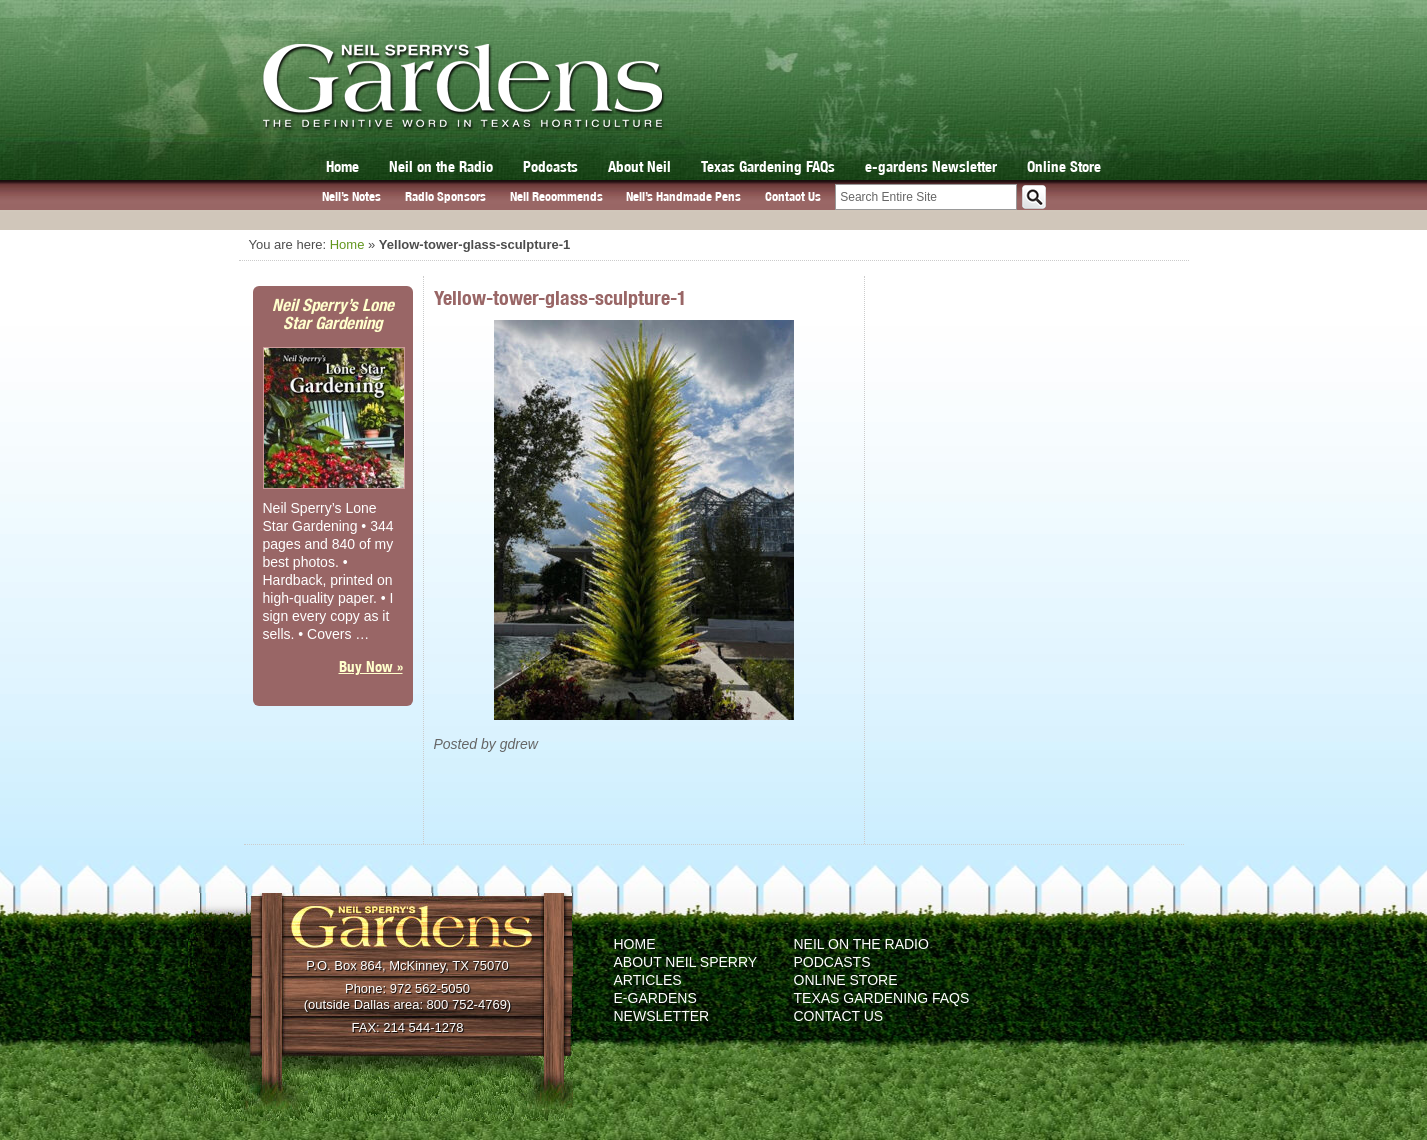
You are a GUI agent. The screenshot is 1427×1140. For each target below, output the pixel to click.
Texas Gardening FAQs (768, 166)
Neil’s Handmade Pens (683, 196)
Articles (648, 980)
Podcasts (550, 166)
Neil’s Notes (351, 196)
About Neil (639, 166)
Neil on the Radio (441, 166)
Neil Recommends (556, 196)
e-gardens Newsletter (931, 166)
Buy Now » (371, 666)
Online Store (1064, 166)
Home (342, 166)
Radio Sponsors (445, 196)
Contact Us (793, 196)
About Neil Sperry (686, 962)
